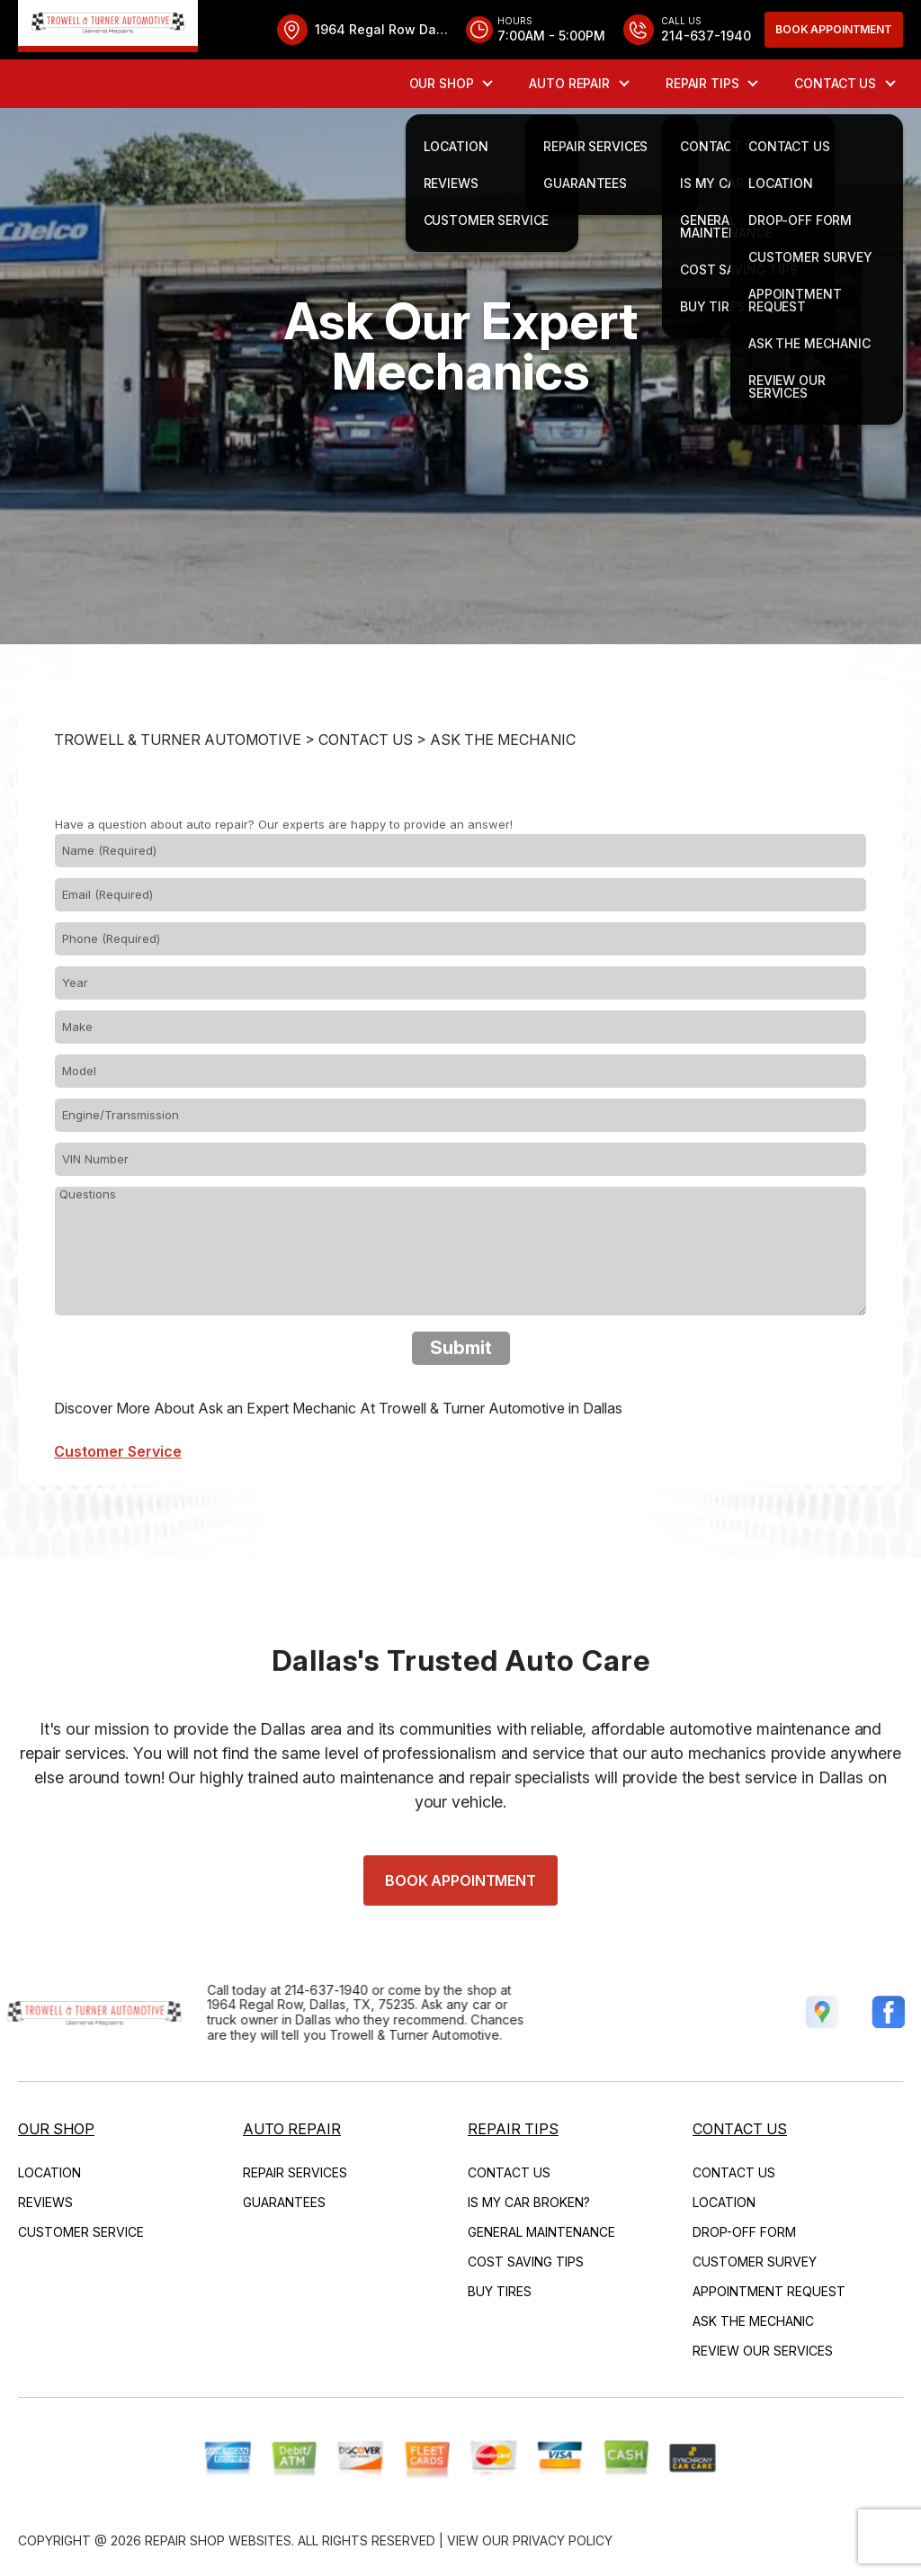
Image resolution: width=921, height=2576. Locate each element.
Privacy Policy (563, 2540)
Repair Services (295, 2172)
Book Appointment (833, 29)
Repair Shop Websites (218, 2540)
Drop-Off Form (744, 2231)
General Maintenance (541, 2231)
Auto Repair (569, 83)
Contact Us (835, 83)
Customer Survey (755, 2261)
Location (49, 2172)
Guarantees (284, 2202)
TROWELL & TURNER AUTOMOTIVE (177, 784)
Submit (461, 1392)
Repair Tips (702, 83)
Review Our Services (763, 2350)
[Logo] (108, 26)
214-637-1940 (283, 1989)
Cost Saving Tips (526, 2261)
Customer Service (81, 2231)
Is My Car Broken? (529, 2202)
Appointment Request (769, 2291)
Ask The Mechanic (503, 784)
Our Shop (441, 83)
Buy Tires (500, 2291)
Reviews (45, 2202)
